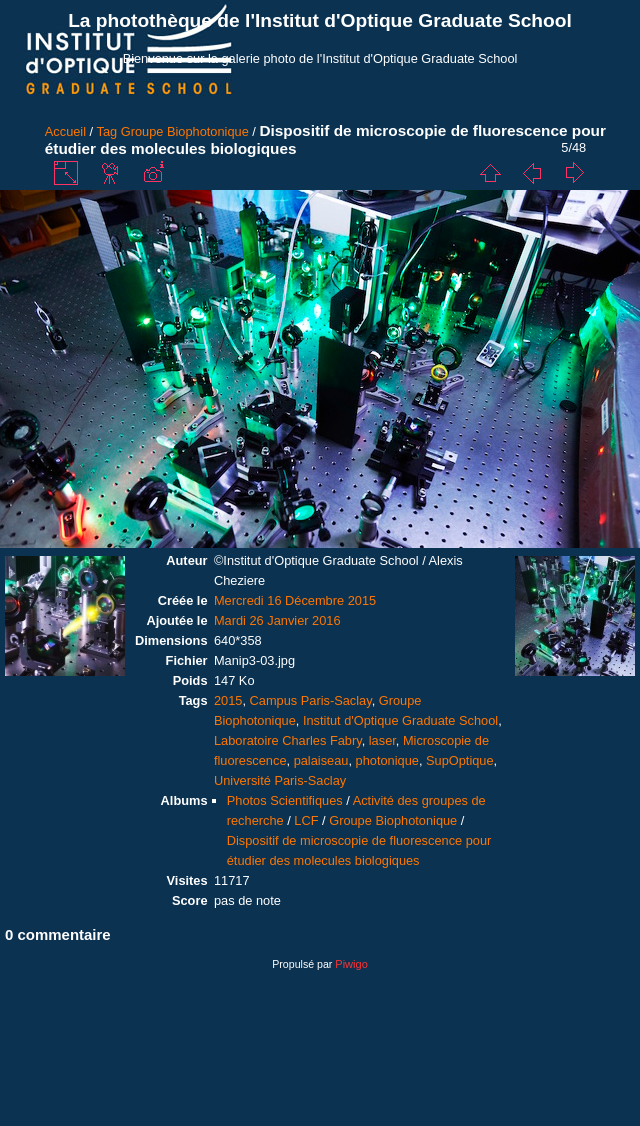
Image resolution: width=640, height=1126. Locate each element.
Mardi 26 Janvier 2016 (277, 620)
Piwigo (351, 964)
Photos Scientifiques (285, 800)
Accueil (65, 131)
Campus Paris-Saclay (311, 700)
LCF (306, 820)
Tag (107, 131)
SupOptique (460, 760)
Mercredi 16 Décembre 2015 (295, 600)
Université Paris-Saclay (280, 780)
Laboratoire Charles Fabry (288, 740)
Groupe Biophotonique (185, 131)
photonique (387, 760)
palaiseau (321, 760)
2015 (228, 700)
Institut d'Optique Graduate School (400, 720)
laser (382, 740)
